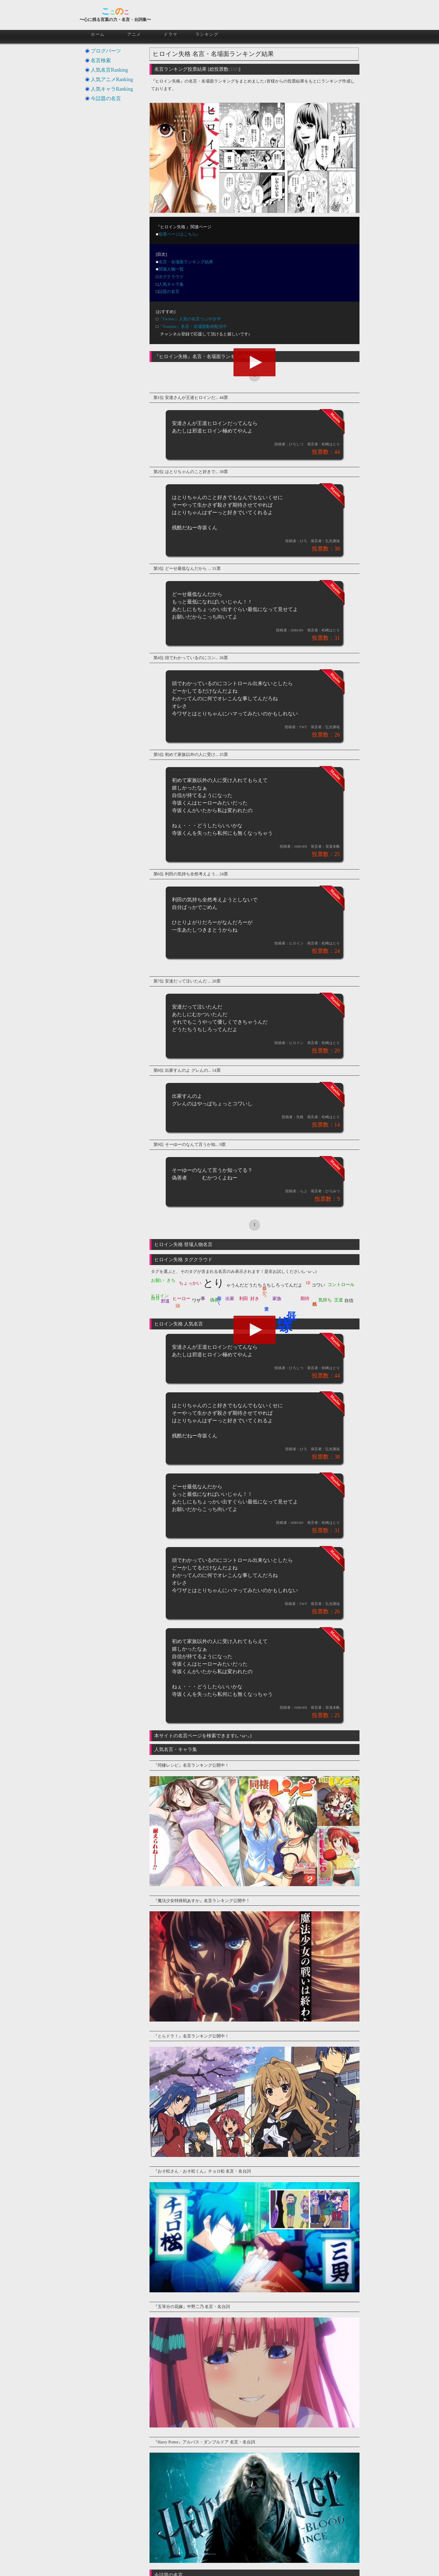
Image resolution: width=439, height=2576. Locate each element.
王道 (338, 1300)
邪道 (165, 1301)
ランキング (207, 34)
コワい (318, 1285)
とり (213, 1283)
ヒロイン (160, 1295)
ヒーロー (181, 1298)
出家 (229, 1298)
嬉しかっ (264, 1290)
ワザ (196, 1300)
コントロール (341, 1284)
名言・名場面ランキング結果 (185, 262)
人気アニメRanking (112, 79)
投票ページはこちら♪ (178, 234)
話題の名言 (168, 291)
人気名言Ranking (109, 70)
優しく (219, 1298)
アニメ (134, 34)
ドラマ (171, 34)
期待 (304, 1298)
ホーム (98, 34)
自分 (155, 1298)
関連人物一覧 (171, 269)
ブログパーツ (106, 51)
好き (254, 1298)
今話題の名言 (106, 98)
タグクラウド (171, 276)
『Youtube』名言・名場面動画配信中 (192, 326)
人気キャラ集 (171, 284)
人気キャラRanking (112, 89)
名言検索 (101, 60)
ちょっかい (190, 1283)
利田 (243, 1298)
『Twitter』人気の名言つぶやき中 (189, 319)
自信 (348, 1300)
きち (171, 1280)
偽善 (214, 1300)
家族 (276, 1298)
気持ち (325, 1300)
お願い (157, 1280)
